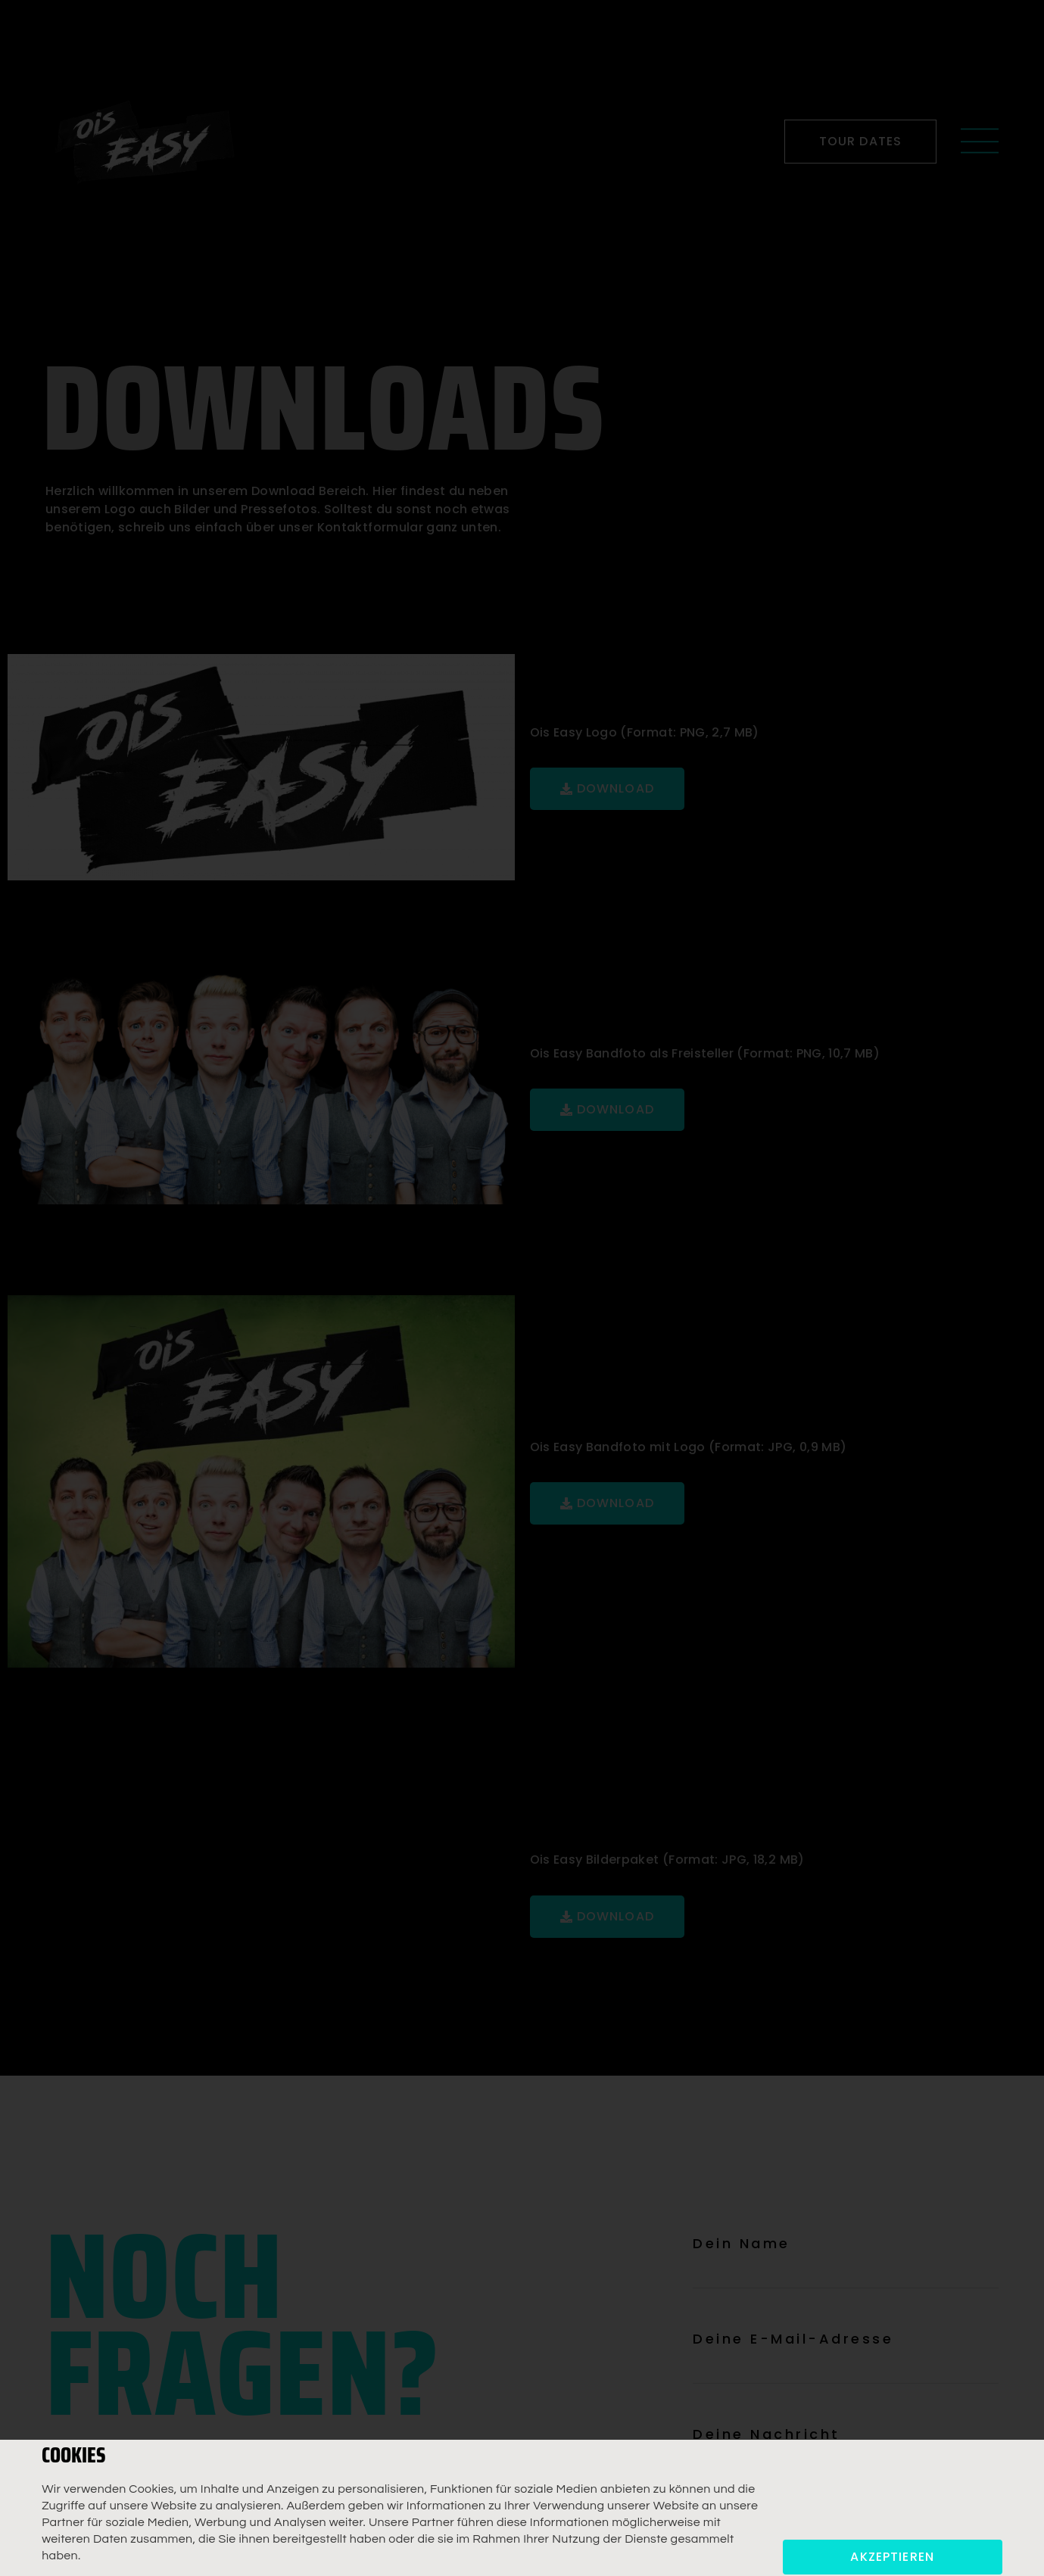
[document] (522, 1288)
